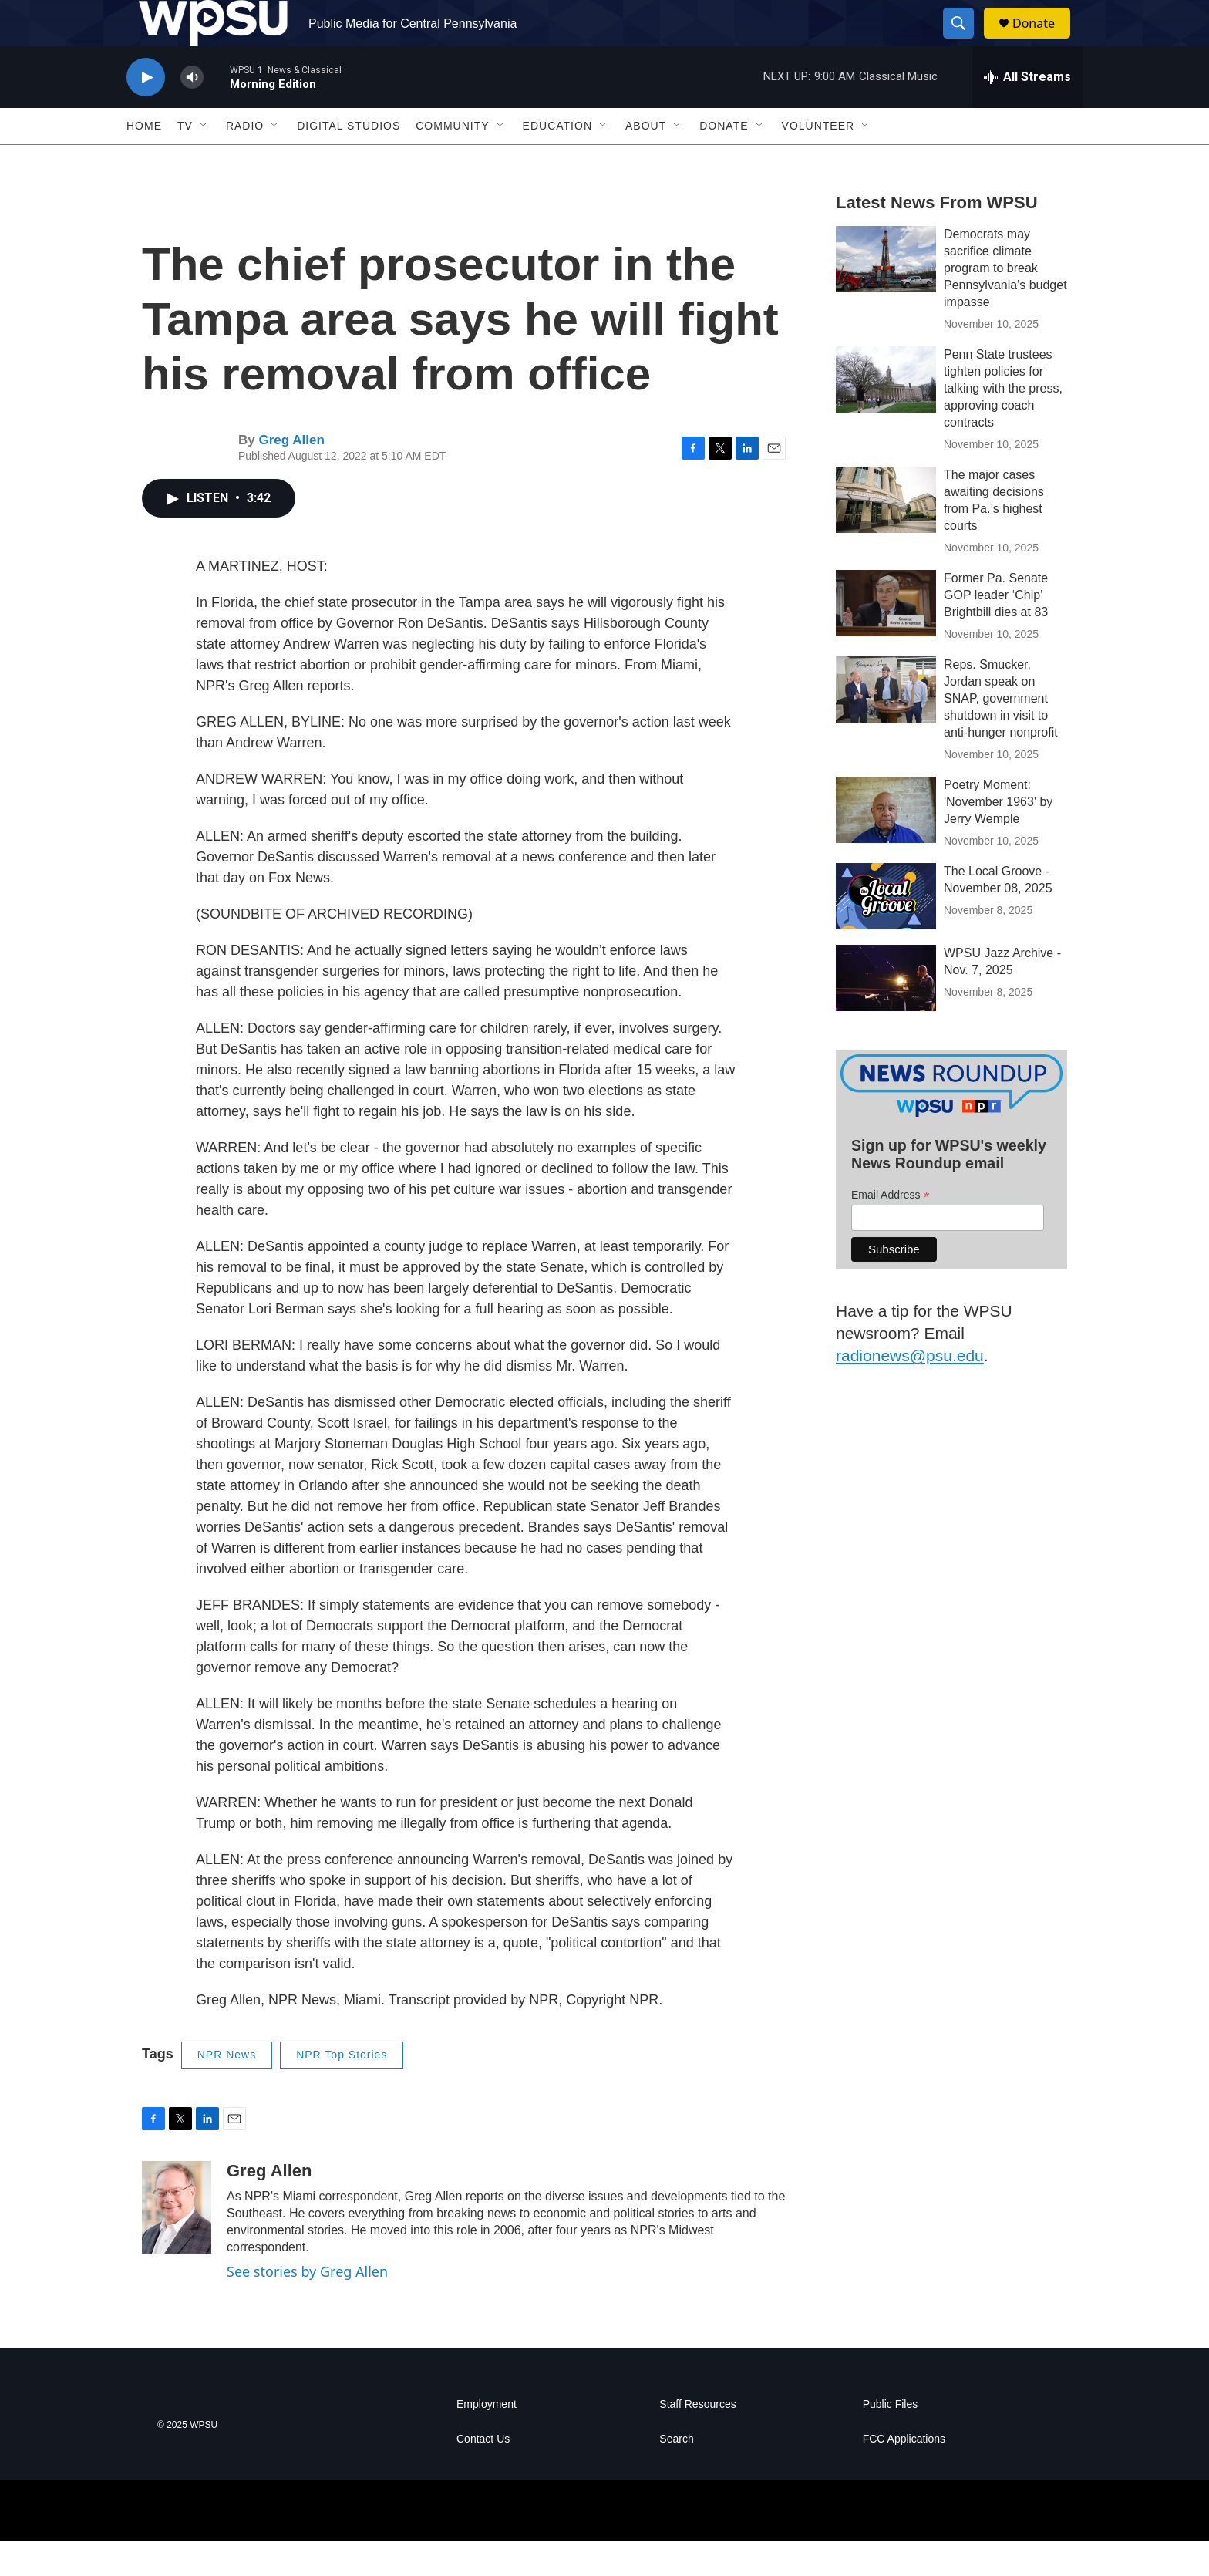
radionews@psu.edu (910, 1390)
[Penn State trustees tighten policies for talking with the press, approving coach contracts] (886, 414)
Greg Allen (291, 474)
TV (185, 160)
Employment (486, 2439)
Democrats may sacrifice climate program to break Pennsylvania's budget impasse (1005, 302)
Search (676, 2474)
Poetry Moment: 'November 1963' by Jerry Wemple (998, 836)
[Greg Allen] (176, 2242)
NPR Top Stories (341, 2089)
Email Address (890, 1229)
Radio (245, 160)
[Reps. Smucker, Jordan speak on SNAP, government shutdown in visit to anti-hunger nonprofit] (886, 724)
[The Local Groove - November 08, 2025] (886, 931)
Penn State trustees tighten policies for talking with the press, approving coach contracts (1003, 423)
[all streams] (1027, 112)
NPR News (226, 2089)
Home (144, 160)
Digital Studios (348, 160)
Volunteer (818, 160)
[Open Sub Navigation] (204, 160)
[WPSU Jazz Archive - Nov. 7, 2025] (886, 1012)
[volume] (192, 112)
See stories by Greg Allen (307, 2306)
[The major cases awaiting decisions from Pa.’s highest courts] (886, 534)
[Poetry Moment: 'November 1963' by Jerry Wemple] (886, 844)
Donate (1043, 40)
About (645, 160)
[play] (145, 112)
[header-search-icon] (965, 40)
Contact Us (483, 2474)
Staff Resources (697, 2439)
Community (452, 160)
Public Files (890, 2439)
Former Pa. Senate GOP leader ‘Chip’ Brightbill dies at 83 (996, 629)
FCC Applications (904, 2474)
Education (557, 160)
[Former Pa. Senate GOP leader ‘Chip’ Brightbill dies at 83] (886, 638)
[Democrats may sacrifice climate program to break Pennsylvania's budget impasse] (886, 294)
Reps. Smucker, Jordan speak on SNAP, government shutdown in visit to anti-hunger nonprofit (1001, 733)
